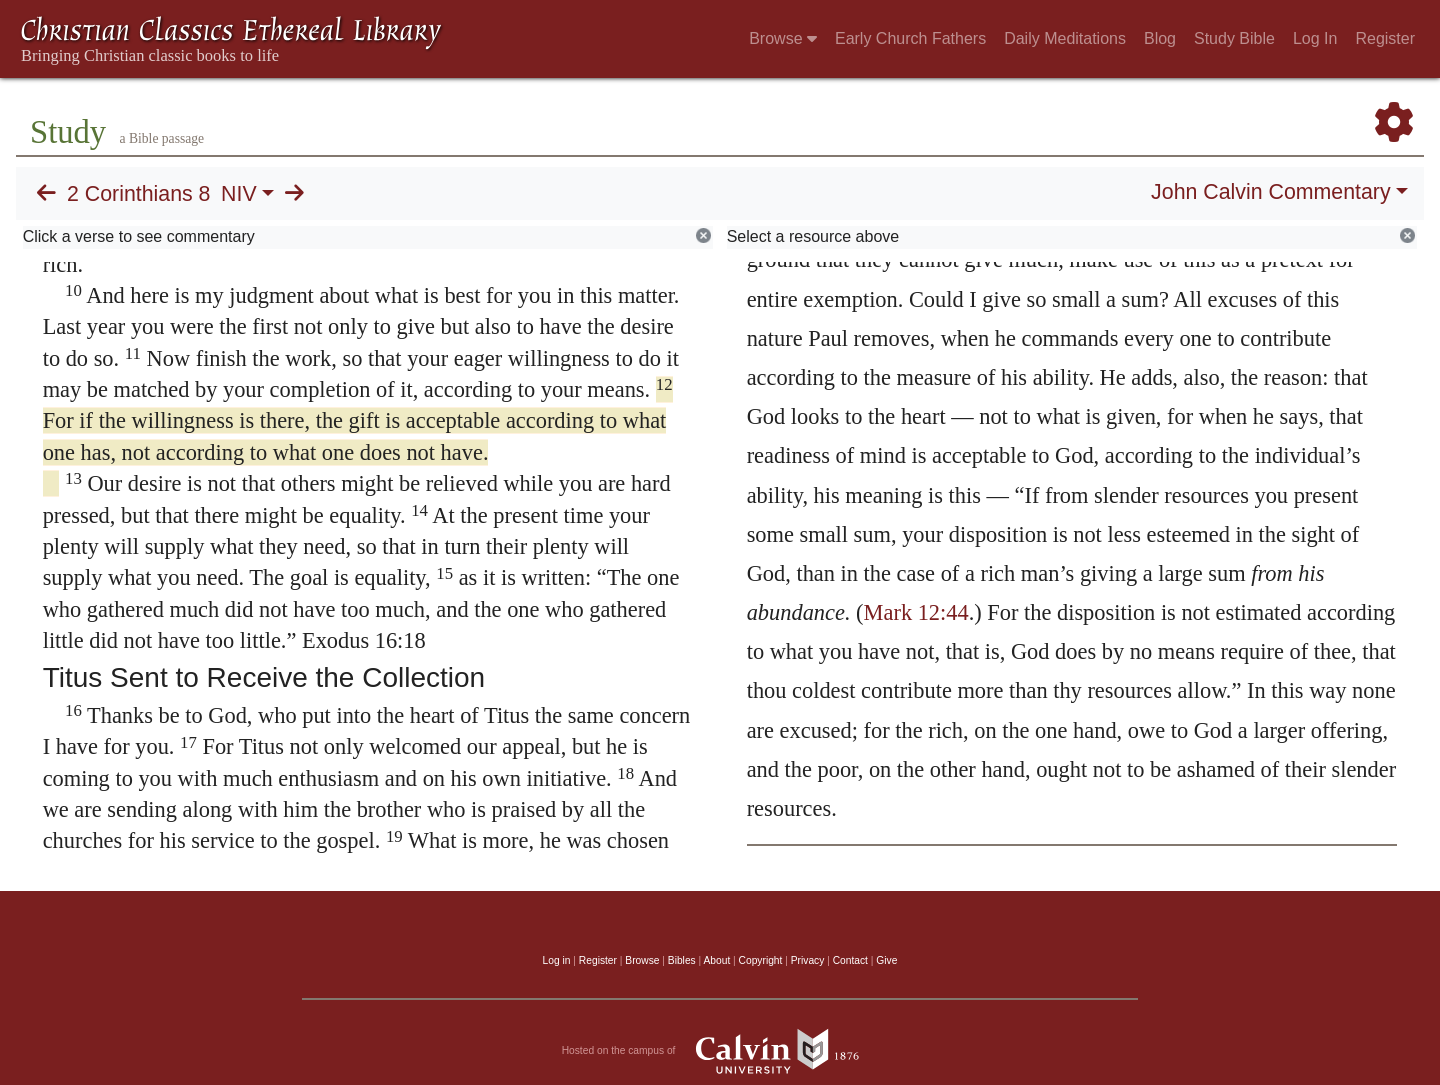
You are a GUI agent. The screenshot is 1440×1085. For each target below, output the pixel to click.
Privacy (808, 960)
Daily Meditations (1065, 38)
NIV (239, 194)
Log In (1315, 38)
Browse (783, 38)
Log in (557, 960)
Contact (850, 960)
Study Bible (1234, 38)
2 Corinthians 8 (138, 194)
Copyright (761, 960)
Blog (1160, 38)
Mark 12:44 (916, 612)
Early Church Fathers (910, 38)
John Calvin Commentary (1270, 192)
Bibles (682, 960)
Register (1385, 38)
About (716, 960)
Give (886, 960)
